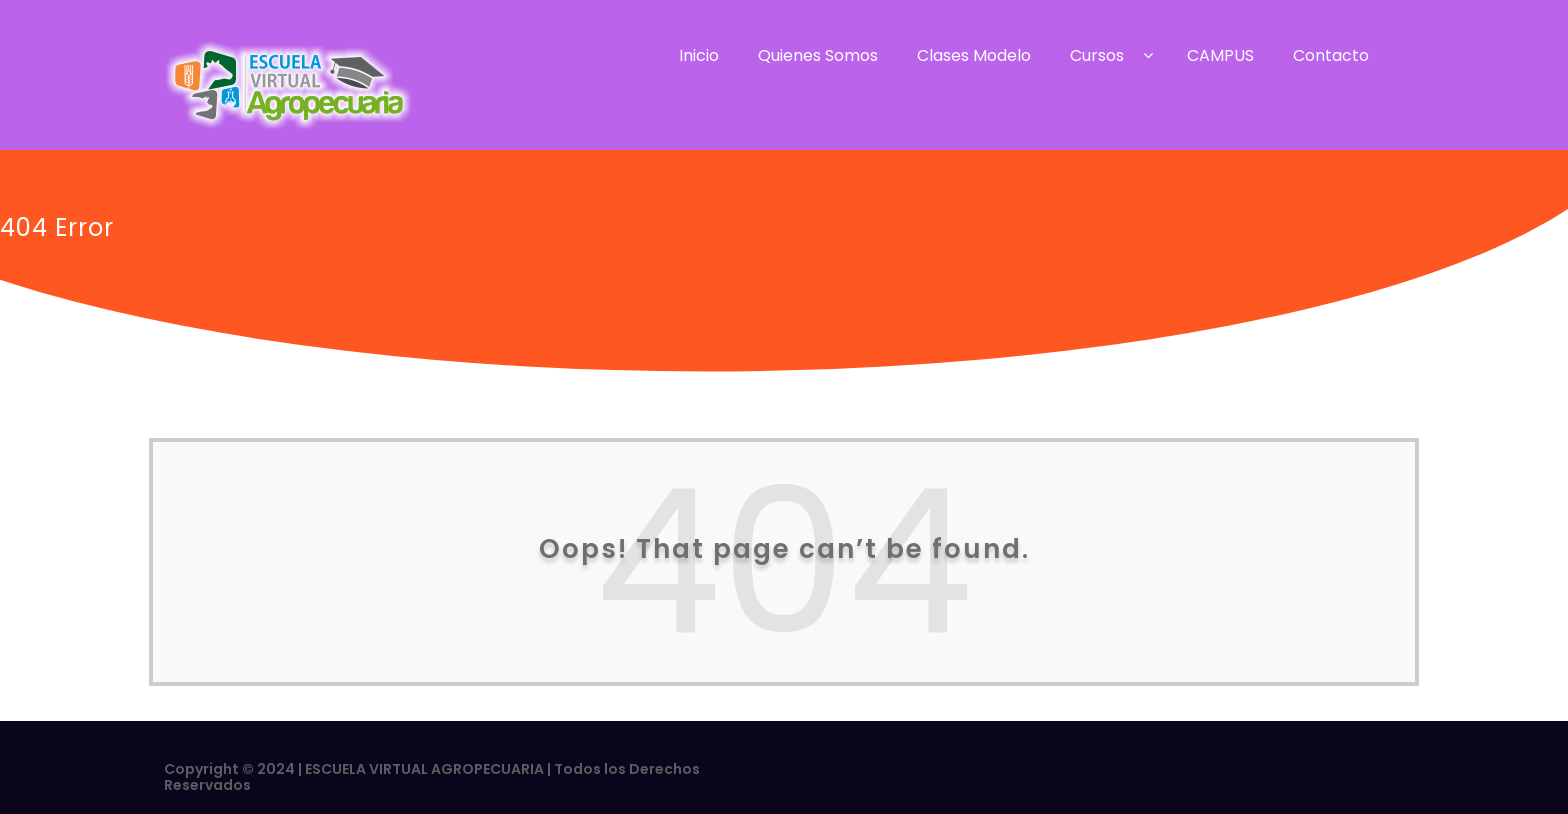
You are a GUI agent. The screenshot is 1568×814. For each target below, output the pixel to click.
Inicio (699, 55)
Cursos (1097, 55)
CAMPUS (1220, 55)
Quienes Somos (818, 55)
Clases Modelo (974, 55)
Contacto (1331, 55)
